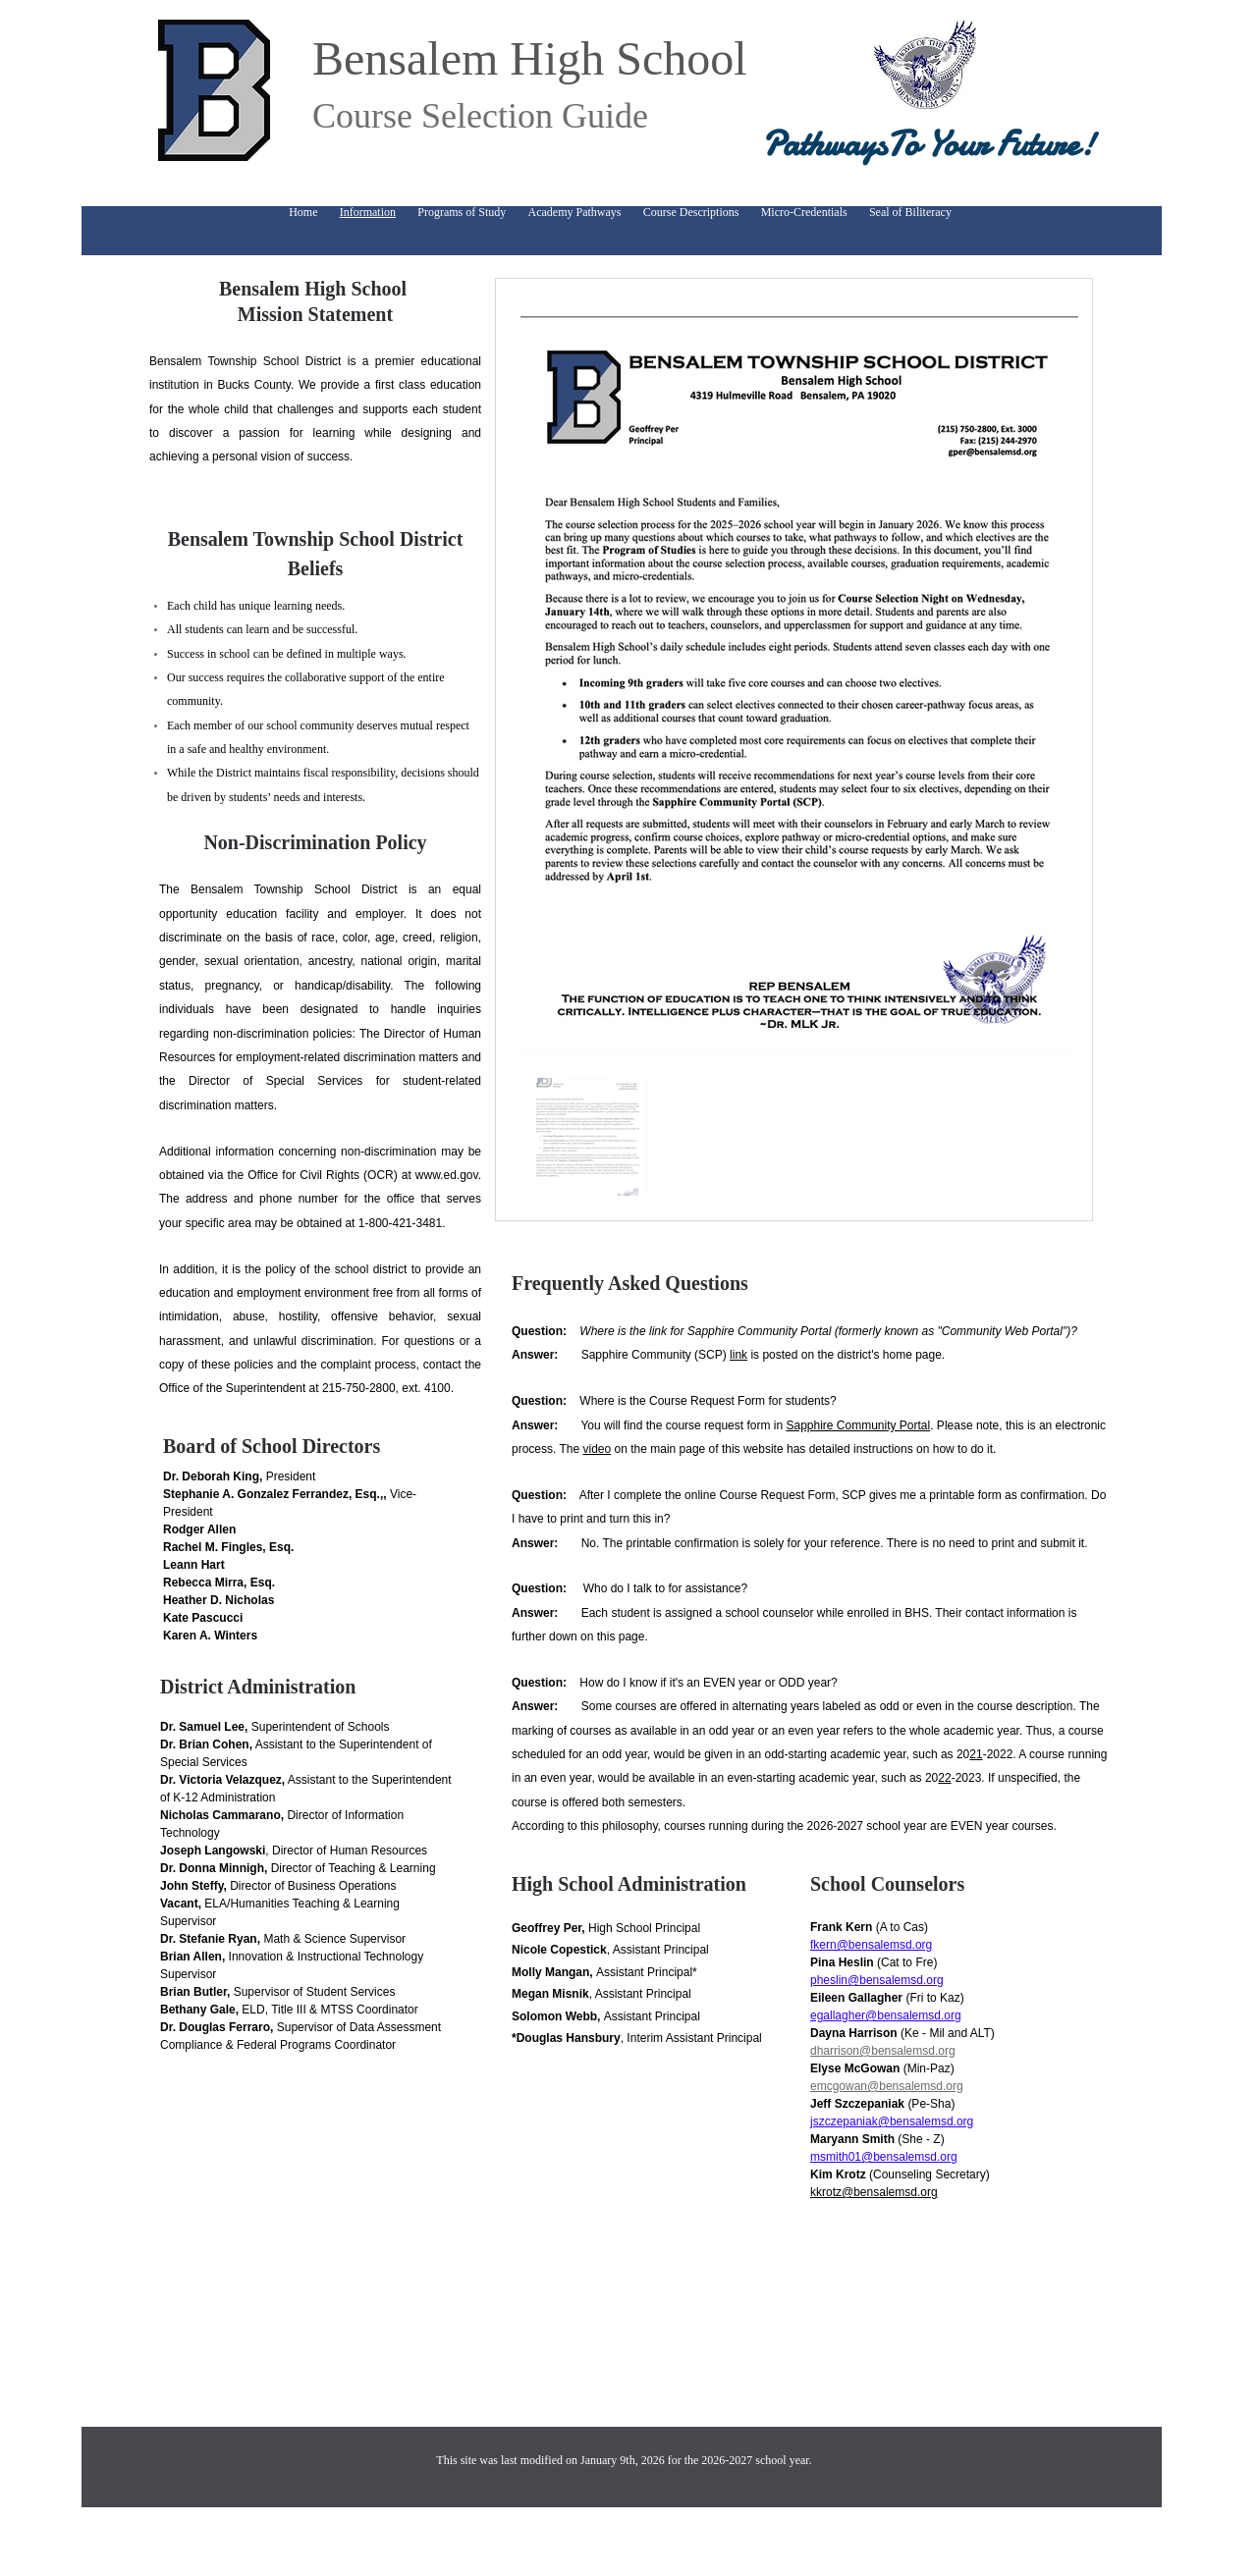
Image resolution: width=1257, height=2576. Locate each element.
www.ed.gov (446, 1175)
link (738, 1355)
